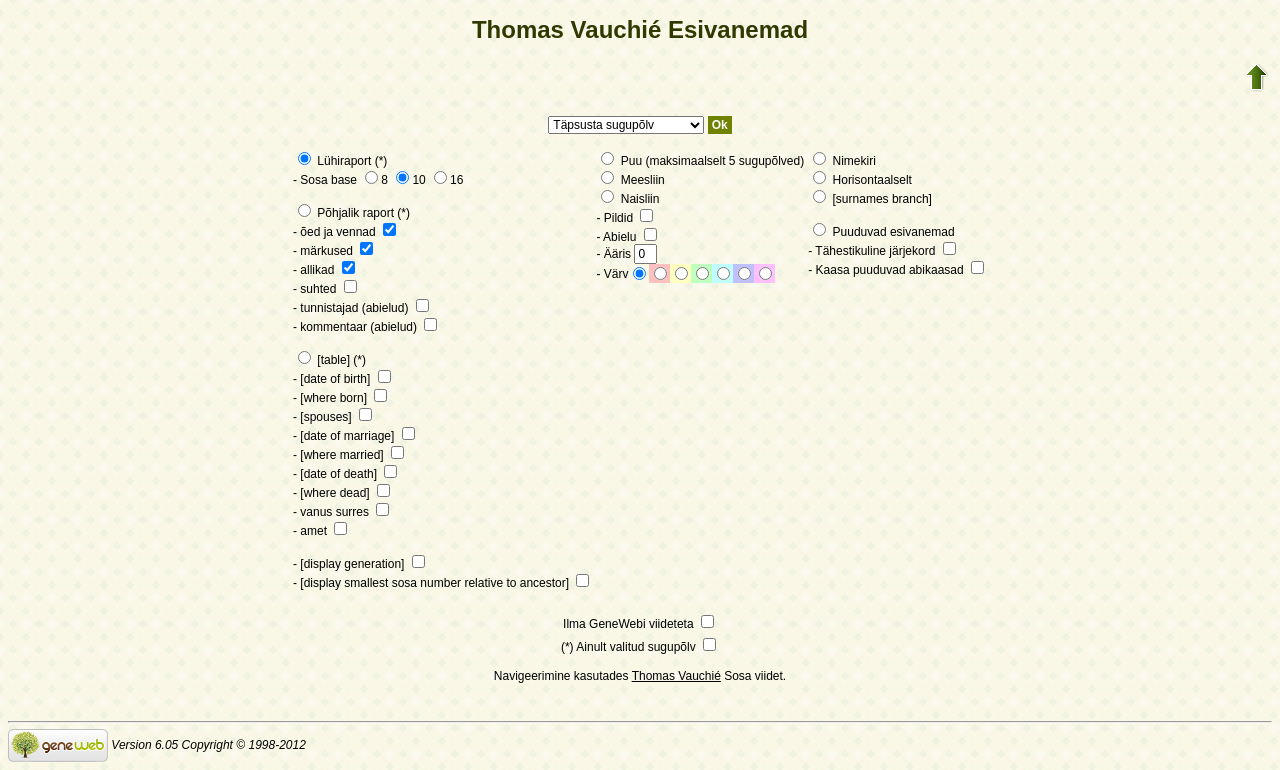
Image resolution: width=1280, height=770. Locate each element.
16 (448, 180)
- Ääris (626, 254)
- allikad (324, 270)
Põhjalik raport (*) (354, 213)
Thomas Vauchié (676, 676)
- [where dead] (341, 493)
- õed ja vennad (344, 232)
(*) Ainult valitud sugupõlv (638, 647)
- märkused (333, 251)
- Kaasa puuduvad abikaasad (896, 270)
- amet (320, 531)
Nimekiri (844, 161)
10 (410, 180)
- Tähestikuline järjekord (882, 251)
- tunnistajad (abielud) (361, 308)
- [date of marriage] (354, 436)
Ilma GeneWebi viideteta (638, 624)
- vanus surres (341, 512)
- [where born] (340, 398)
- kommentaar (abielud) (365, 327)
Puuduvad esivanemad (883, 232)
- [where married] (348, 455)
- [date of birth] (342, 379)
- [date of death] (345, 474)
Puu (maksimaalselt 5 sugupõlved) (702, 161)
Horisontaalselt (862, 180)
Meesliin (632, 180)
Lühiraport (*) (342, 161)
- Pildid (624, 218)
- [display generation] (359, 564)
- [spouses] (332, 417)
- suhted (325, 289)
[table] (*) (332, 360)
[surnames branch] (872, 199)
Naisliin (630, 199)
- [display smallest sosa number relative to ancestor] (441, 583)
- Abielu (626, 237)
